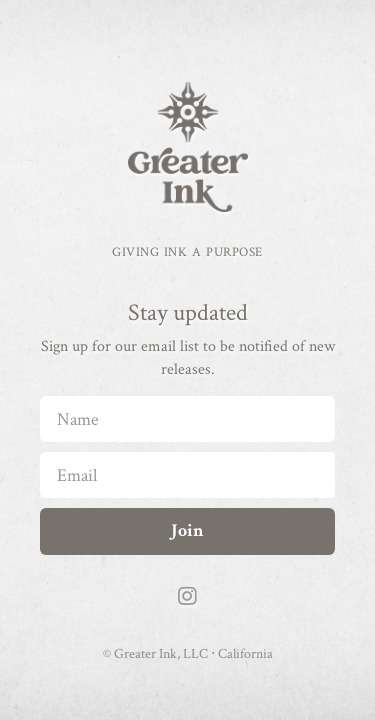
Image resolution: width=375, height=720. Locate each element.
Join (187, 530)
